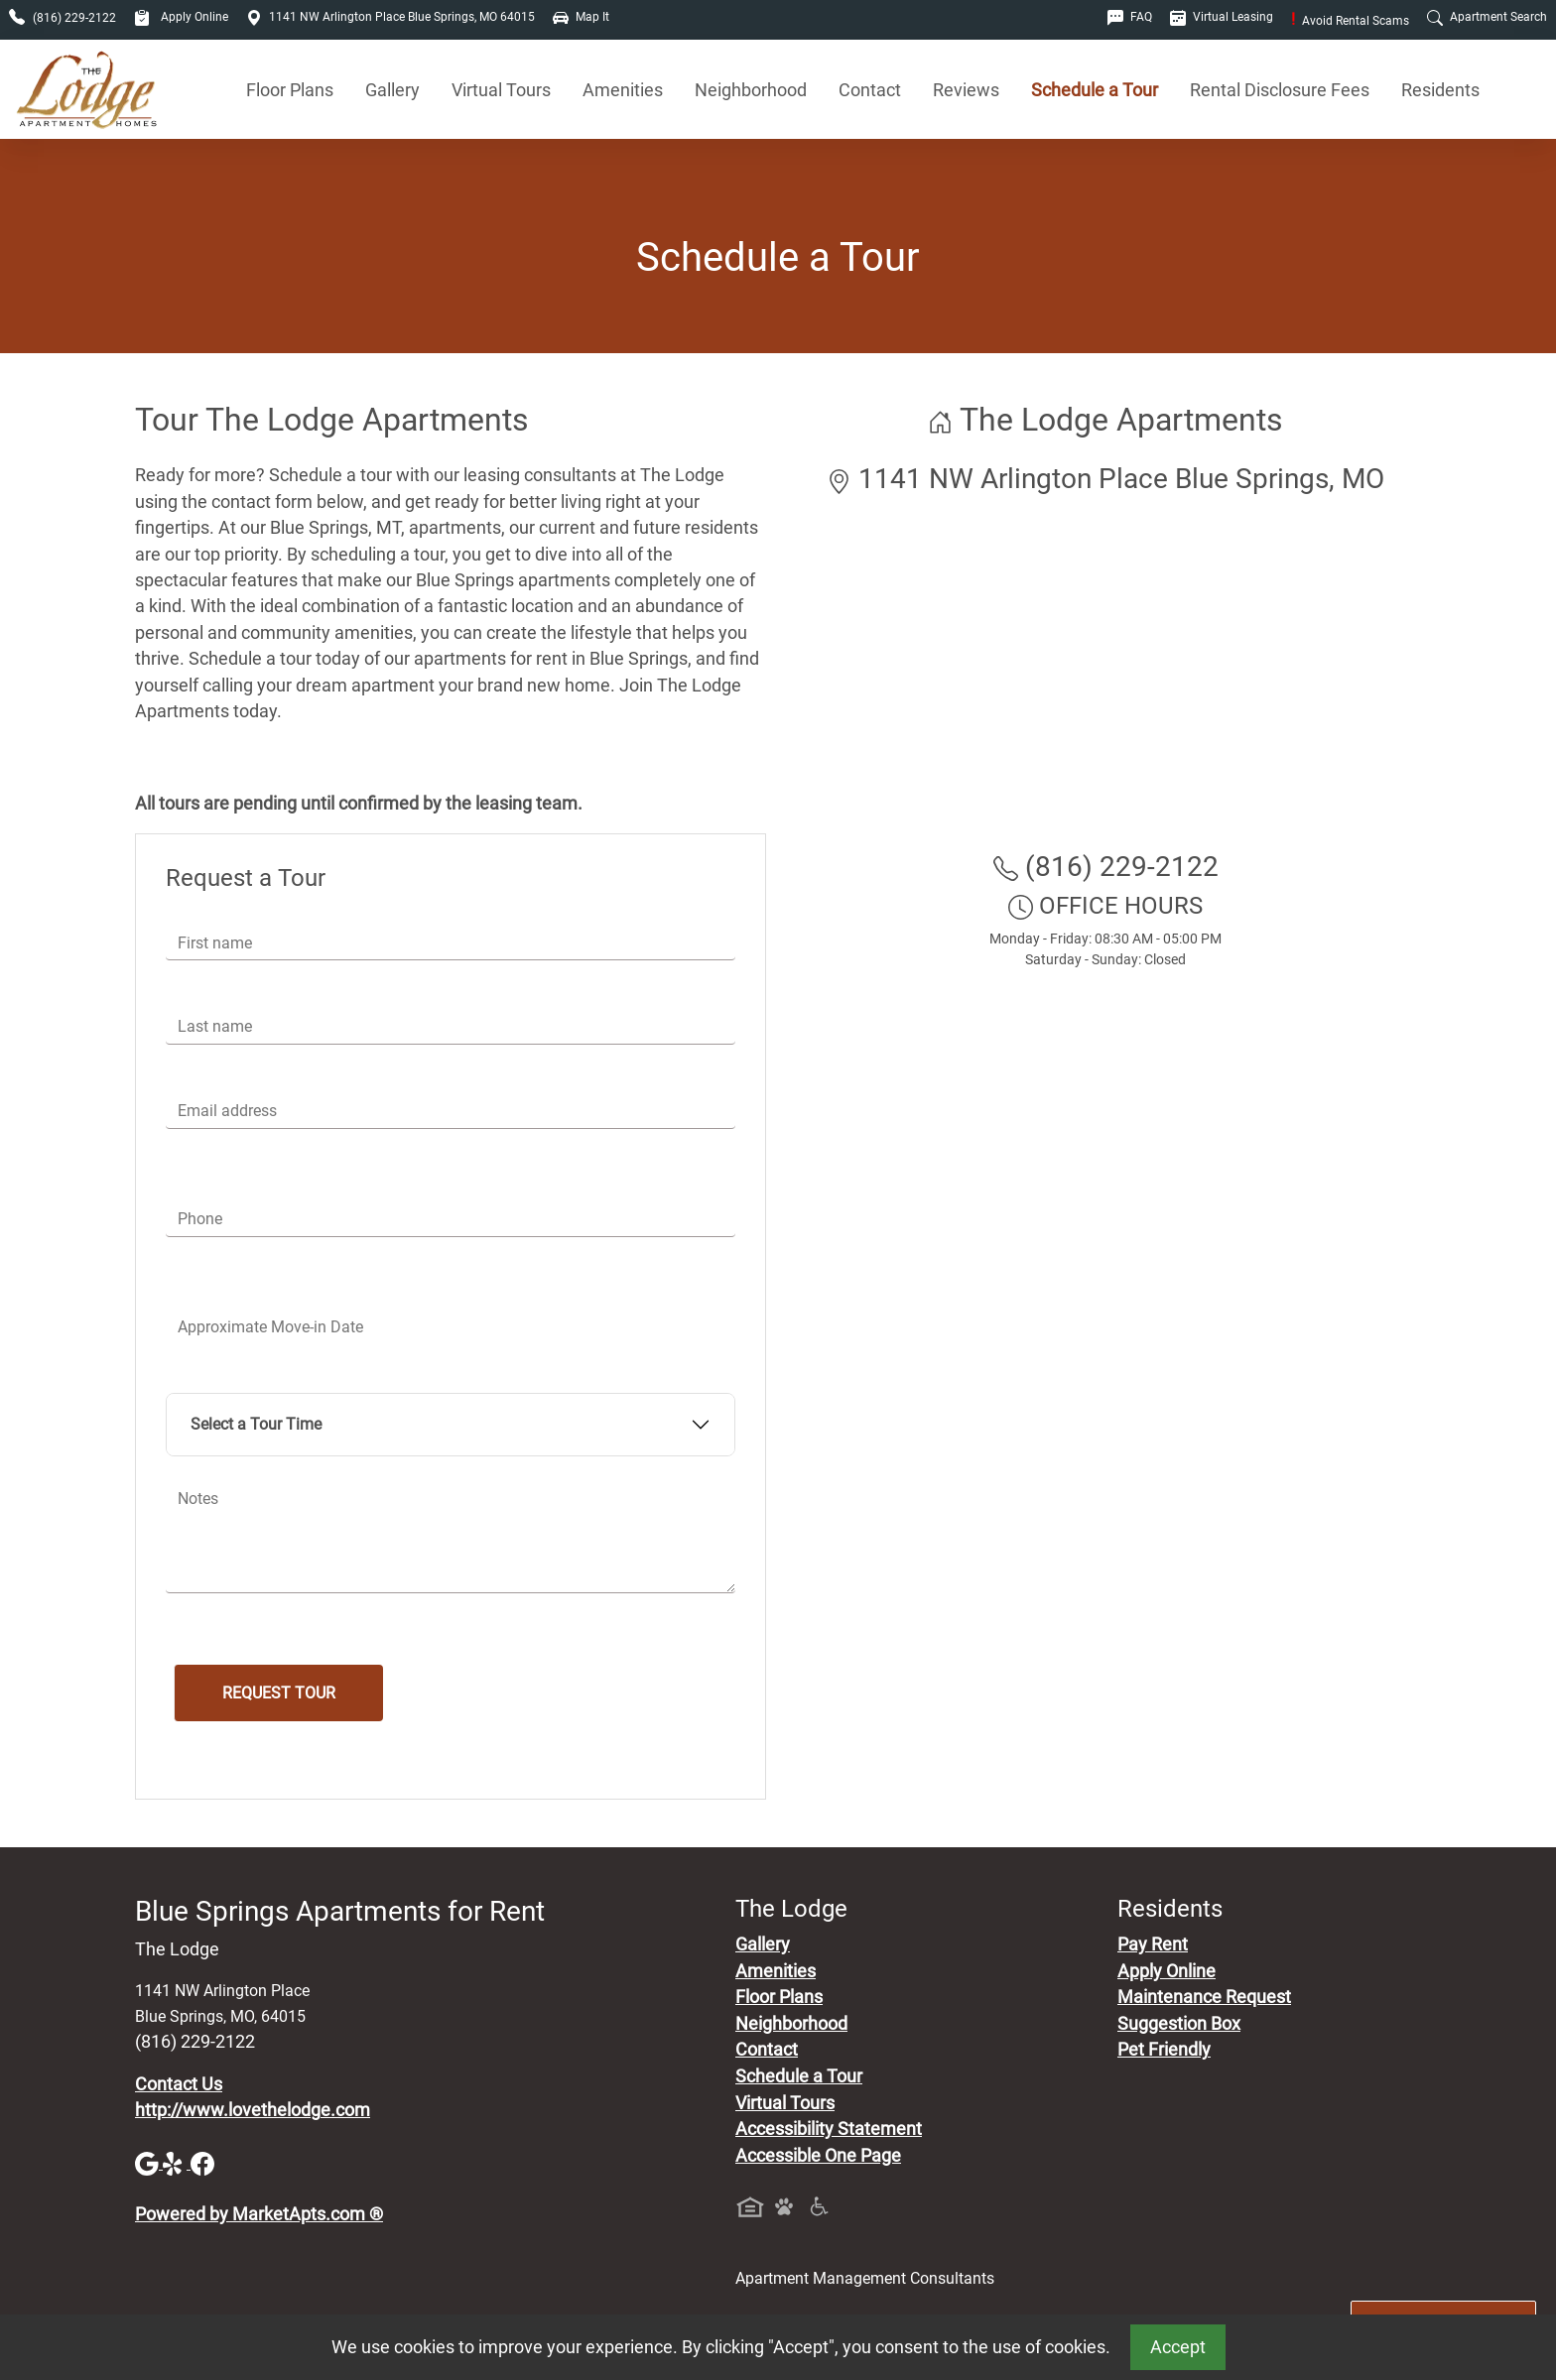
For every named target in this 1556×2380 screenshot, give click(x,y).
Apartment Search (1487, 17)
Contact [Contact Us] (870, 89)
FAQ (1129, 17)
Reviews (966, 89)
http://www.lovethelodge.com (252, 2110)
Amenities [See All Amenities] (623, 89)
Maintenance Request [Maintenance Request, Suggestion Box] (1204, 1997)
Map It (581, 17)
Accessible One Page (818, 2156)
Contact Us (178, 2084)
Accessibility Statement (828, 2129)
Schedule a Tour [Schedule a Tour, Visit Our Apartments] (1094, 89)
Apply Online (181, 17)
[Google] (149, 2163)
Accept (1178, 2347)
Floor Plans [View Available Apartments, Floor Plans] (289, 89)
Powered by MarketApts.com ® (259, 2214)
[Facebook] (202, 2163)
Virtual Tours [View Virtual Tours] (501, 89)
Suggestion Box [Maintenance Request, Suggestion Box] (1178, 2024)
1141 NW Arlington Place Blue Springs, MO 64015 (390, 17)
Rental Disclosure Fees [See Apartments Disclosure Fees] (1279, 89)
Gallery (392, 89)
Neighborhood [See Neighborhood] (751, 89)
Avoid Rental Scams (1350, 21)
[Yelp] (177, 2163)
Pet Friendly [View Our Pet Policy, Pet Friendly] (1164, 2050)
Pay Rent (1152, 1944)
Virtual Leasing (1221, 17)
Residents (1440, 89)
